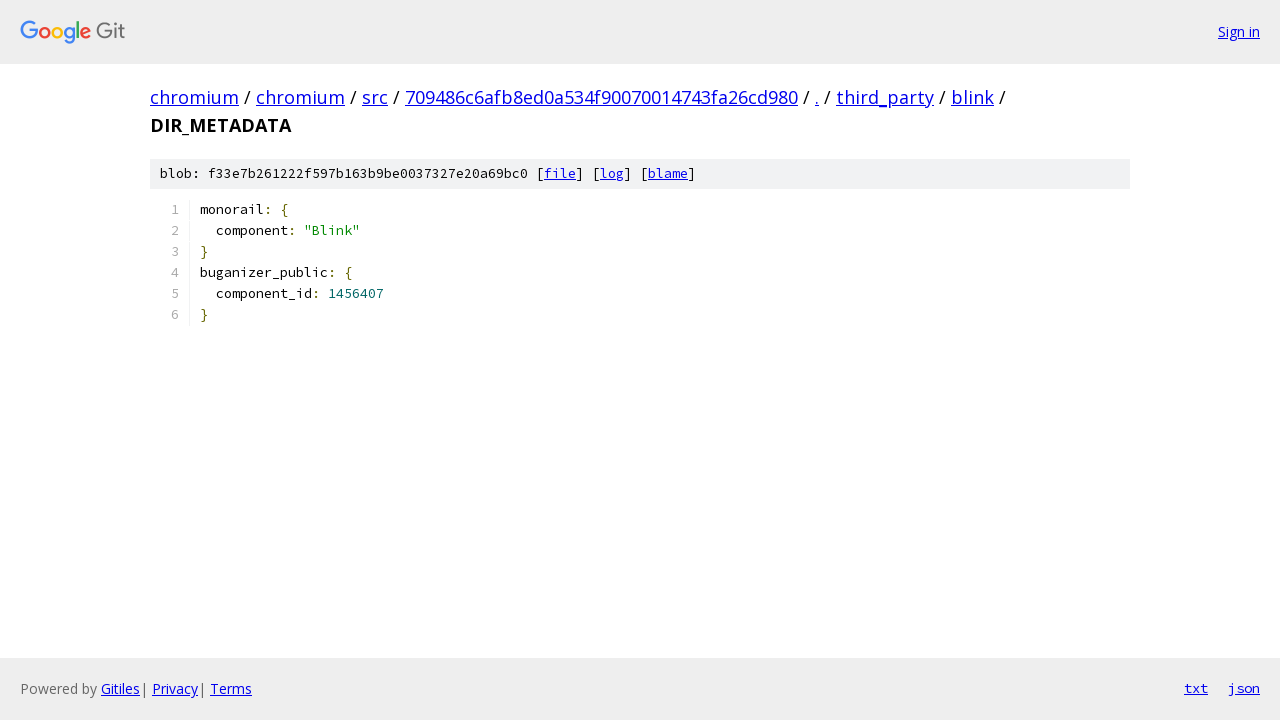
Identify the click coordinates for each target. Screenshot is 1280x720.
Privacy (175, 688)
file (560, 173)
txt (1196, 688)
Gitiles (120, 688)
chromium (194, 97)
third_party (885, 97)
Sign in (1239, 31)
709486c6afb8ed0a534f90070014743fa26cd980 (601, 97)
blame (668, 173)
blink (972, 97)
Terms (231, 688)
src (375, 97)
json (1244, 688)
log (612, 173)
